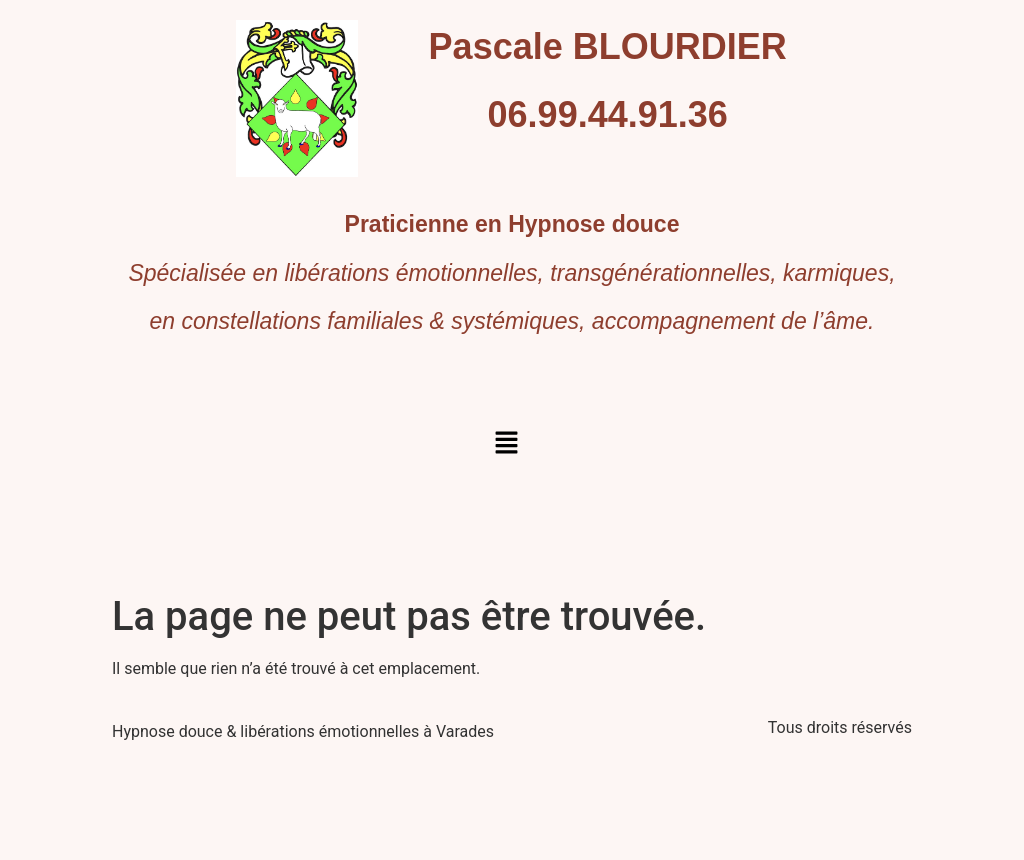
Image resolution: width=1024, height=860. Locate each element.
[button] (506, 444)
